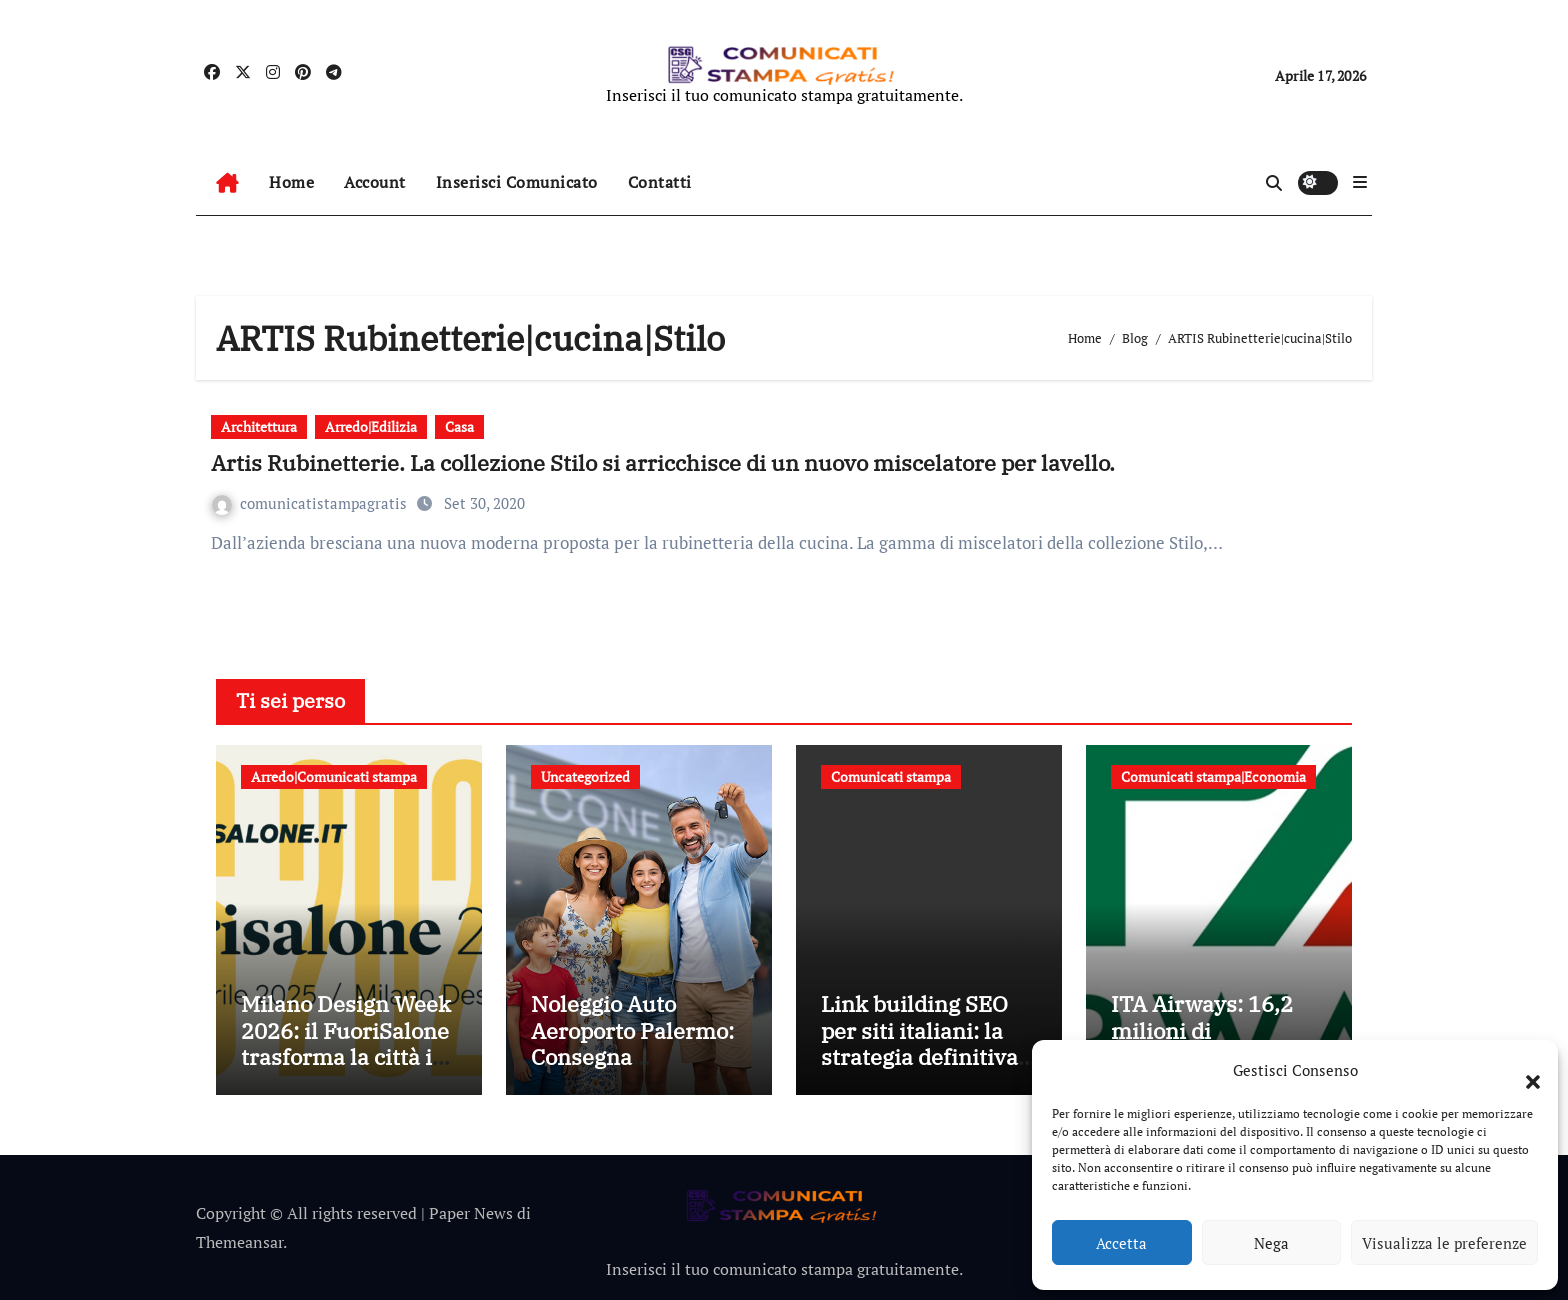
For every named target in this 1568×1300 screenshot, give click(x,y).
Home (291, 182)
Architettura (259, 426)
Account (375, 182)
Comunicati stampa (891, 776)
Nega (1271, 1243)
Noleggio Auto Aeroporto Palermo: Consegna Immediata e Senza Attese (632, 1056)
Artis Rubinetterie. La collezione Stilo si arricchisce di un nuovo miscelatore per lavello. (663, 462)
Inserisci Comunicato (517, 182)
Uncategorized (585, 776)
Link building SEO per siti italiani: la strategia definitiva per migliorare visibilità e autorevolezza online (929, 1069)
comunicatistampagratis (311, 503)
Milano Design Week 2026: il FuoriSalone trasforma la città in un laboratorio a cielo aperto (346, 1056)
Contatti (660, 182)
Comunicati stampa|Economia (1213, 776)
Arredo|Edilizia (371, 426)
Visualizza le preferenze (1444, 1243)
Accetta (1121, 1243)
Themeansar (239, 1242)
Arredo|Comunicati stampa (334, 776)
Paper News (471, 1213)
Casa (459, 426)
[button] (1523, 1070)
